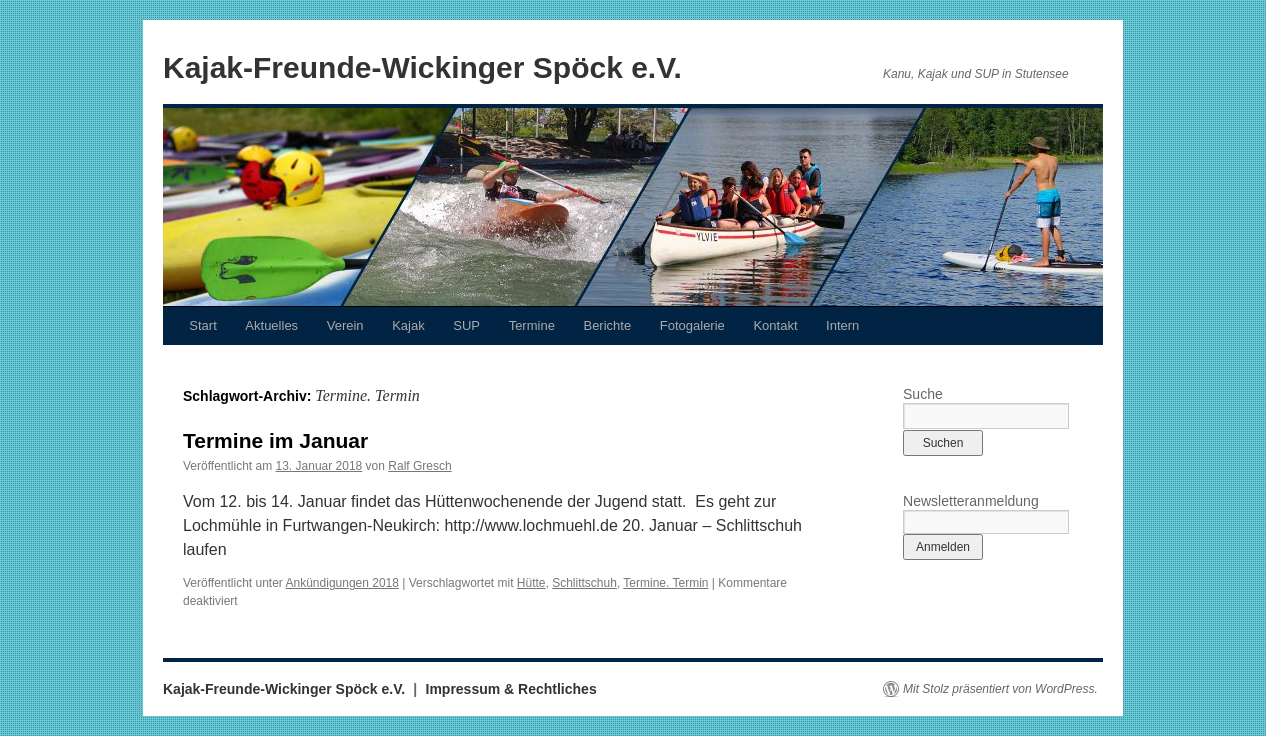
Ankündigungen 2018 (342, 583)
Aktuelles (271, 325)
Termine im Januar (275, 440)
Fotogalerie (692, 325)
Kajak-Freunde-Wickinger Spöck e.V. (422, 67)
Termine (532, 325)
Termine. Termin (665, 583)
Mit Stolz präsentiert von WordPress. (1000, 689)
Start (202, 325)
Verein (345, 325)
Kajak (408, 325)
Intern (842, 325)
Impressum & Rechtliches (511, 689)
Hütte (531, 583)
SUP (466, 325)
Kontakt (775, 325)
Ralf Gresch (419, 466)
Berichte (607, 325)
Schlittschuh (584, 583)
